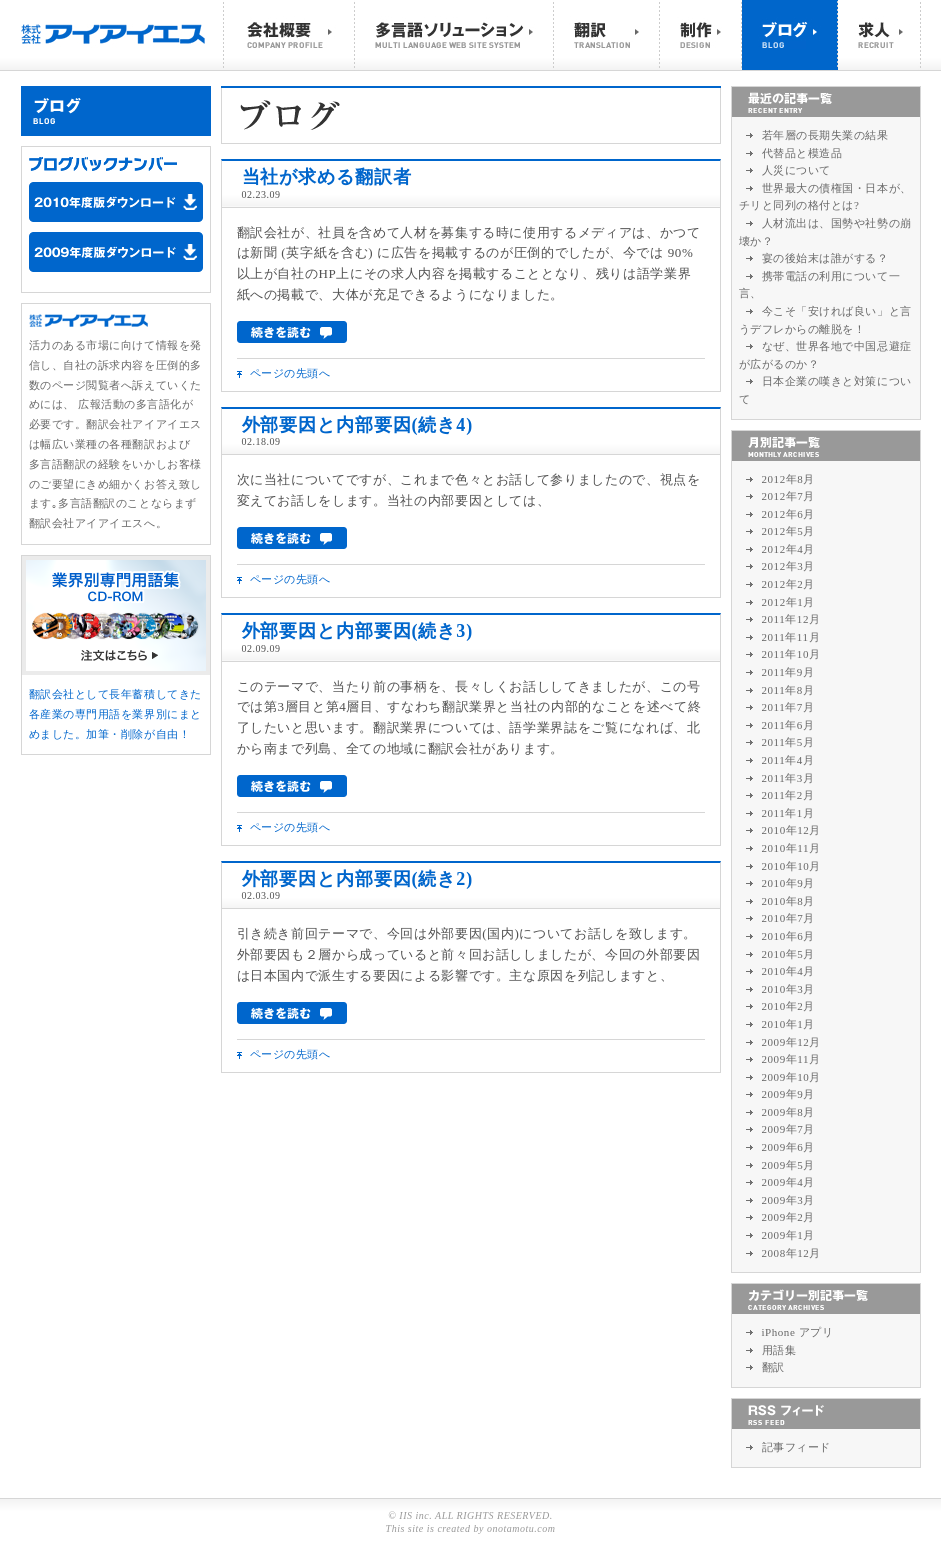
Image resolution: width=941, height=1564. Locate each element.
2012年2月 (788, 584)
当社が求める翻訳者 (327, 177)
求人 (879, 35)
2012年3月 (788, 566)
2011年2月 (788, 795)
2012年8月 (788, 479)
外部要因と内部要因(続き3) (358, 631)
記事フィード (796, 1447)
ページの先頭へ (290, 373)
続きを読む (292, 332)
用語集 (779, 1350)
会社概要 (289, 35)
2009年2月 (788, 1217)
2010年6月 (788, 936)
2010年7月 (788, 918)
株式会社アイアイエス (122, 35)
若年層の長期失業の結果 (825, 135)
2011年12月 (791, 619)
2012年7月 (788, 496)
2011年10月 (791, 654)
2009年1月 (788, 1235)
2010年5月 (788, 954)
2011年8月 (788, 690)
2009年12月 (791, 1042)
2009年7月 (788, 1129)
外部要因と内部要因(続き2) (358, 879)
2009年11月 (791, 1059)
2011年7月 (788, 707)
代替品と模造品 (802, 153)
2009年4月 (788, 1182)
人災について (796, 170)
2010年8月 (788, 901)
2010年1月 (788, 1024)
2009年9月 (788, 1094)
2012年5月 (788, 531)
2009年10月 (791, 1077)
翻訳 (606, 35)
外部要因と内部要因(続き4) (358, 425)
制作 (701, 35)
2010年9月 (788, 883)
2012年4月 (788, 549)
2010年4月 (788, 971)
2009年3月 (788, 1200)
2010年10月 (791, 866)
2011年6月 (788, 725)
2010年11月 (791, 848)
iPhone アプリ (798, 1332)
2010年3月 (788, 989)
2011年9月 (788, 672)
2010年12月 (791, 830)
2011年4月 (788, 760)
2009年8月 (788, 1112)
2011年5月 (788, 742)
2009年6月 (788, 1147)
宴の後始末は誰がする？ (825, 258)
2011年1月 (788, 813)
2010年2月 (788, 1006)
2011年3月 (788, 778)
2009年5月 (788, 1165)
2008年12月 (791, 1253)
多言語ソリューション (453, 35)
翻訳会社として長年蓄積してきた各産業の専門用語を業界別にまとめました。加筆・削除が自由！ (115, 714)
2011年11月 (791, 637)
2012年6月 (788, 514)
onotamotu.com (521, 1528)
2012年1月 (788, 602)
